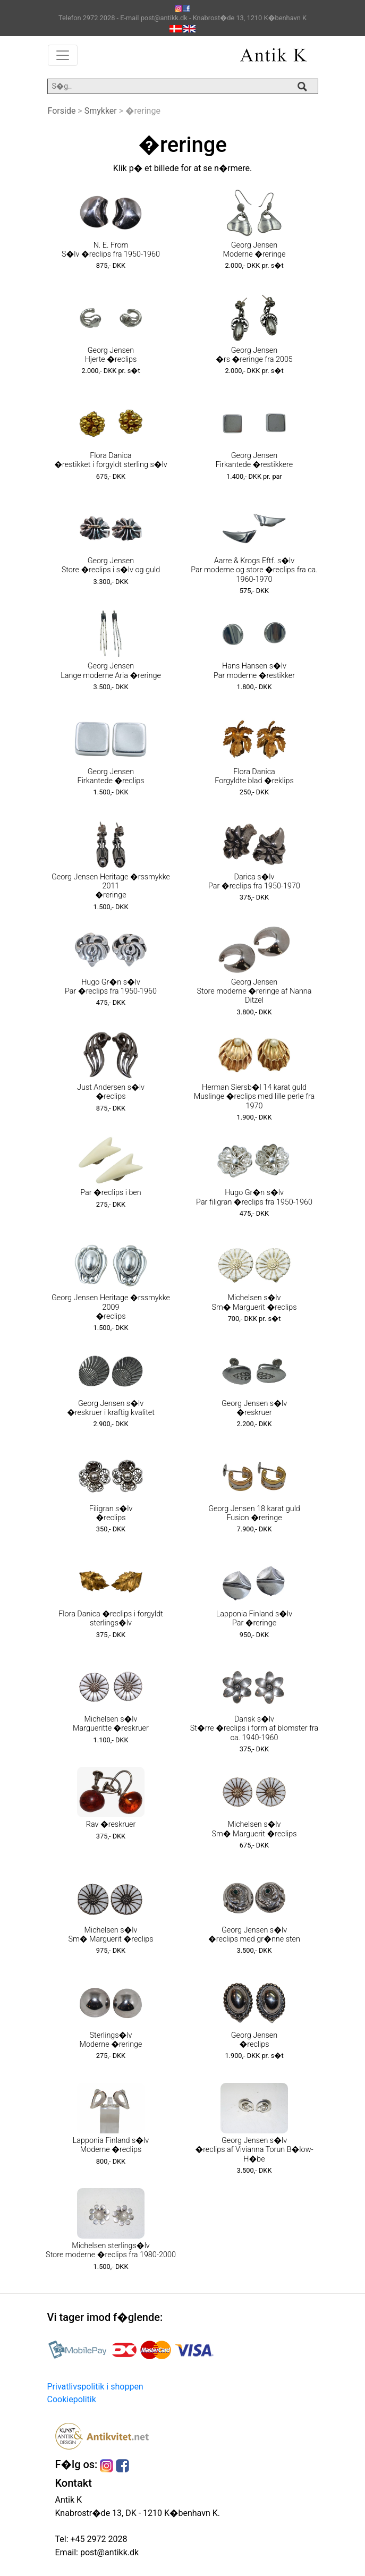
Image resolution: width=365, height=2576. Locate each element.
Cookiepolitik (71, 2399)
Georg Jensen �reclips (254, 2040)
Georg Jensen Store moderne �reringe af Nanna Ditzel (254, 991)
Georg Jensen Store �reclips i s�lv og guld (111, 565)
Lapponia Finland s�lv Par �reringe (254, 1618)
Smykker (100, 111)
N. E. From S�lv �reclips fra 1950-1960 (111, 250)
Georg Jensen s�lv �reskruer (254, 1408)
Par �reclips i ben (110, 1192)
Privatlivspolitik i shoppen (95, 2387)
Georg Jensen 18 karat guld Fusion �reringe (254, 1513)
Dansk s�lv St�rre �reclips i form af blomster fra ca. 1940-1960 (254, 1728)
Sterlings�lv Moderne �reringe (111, 2040)
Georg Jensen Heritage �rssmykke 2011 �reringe (111, 886)
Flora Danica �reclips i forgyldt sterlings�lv (110, 1618)
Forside (62, 111)
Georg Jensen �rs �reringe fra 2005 (254, 355)
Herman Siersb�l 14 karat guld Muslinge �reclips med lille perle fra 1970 (254, 1097)
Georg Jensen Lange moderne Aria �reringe (111, 671)
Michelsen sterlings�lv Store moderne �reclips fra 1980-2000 (111, 2250)
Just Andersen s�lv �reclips (111, 1092)
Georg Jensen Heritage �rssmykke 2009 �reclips (111, 1307)
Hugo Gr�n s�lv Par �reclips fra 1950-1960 (111, 987)
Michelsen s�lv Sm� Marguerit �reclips (253, 1302)
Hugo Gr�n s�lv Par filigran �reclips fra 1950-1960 (254, 1197)
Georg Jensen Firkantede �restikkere (254, 460)
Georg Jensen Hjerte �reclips (111, 355)
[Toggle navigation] (63, 55)
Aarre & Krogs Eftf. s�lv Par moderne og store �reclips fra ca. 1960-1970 (254, 570)
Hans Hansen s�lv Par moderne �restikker (254, 671)
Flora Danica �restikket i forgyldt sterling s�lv (110, 460)
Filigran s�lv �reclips (111, 1513)
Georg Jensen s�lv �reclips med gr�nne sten (254, 1935)
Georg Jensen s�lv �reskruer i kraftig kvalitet (111, 1408)
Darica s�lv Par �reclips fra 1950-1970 (254, 881)
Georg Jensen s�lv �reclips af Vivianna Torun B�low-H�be (254, 2150)
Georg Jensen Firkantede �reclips (111, 776)
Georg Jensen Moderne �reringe (254, 250)
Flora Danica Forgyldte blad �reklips (254, 776)
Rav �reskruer (110, 1824)
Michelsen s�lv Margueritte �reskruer (111, 1724)
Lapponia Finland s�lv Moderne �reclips (111, 2145)
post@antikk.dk (108, 2552)
